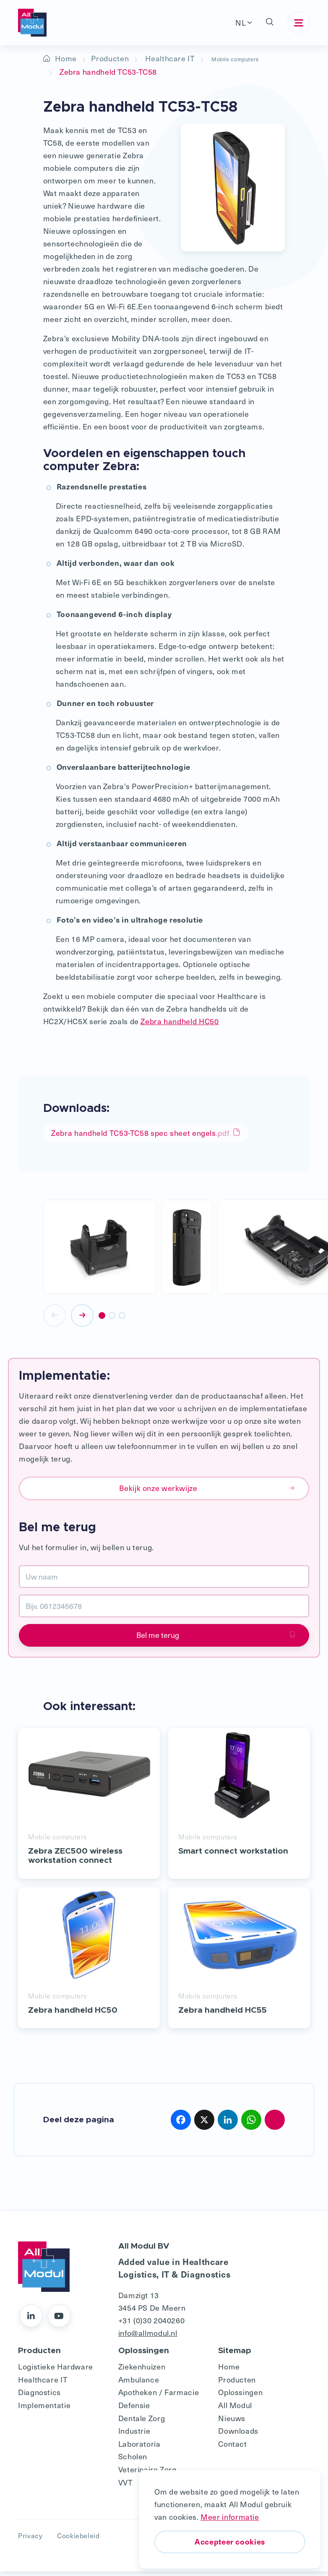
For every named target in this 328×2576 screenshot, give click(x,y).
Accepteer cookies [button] (230, 2541)
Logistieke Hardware (55, 2371)
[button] (269, 22)
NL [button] (240, 22)
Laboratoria (139, 2448)
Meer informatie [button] (229, 2516)
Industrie (134, 2435)
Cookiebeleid (78, 2540)
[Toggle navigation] (298, 22)
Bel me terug (216, 1639)
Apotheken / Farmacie (158, 2397)
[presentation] (54, 1320)
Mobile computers (244, 58)
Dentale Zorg (141, 2422)
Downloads (238, 2435)
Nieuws (231, 2422)
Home (66, 58)
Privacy (30, 2540)
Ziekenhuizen (142, 2371)
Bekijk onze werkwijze (207, 1492)
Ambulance (138, 2384)
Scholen (132, 2461)
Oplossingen (240, 2397)
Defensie (134, 2410)
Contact (232, 2448)
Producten (110, 58)
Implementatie (44, 2410)
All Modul (235, 2410)
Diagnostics (39, 2397)
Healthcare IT (170, 58)
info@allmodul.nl (147, 2338)
